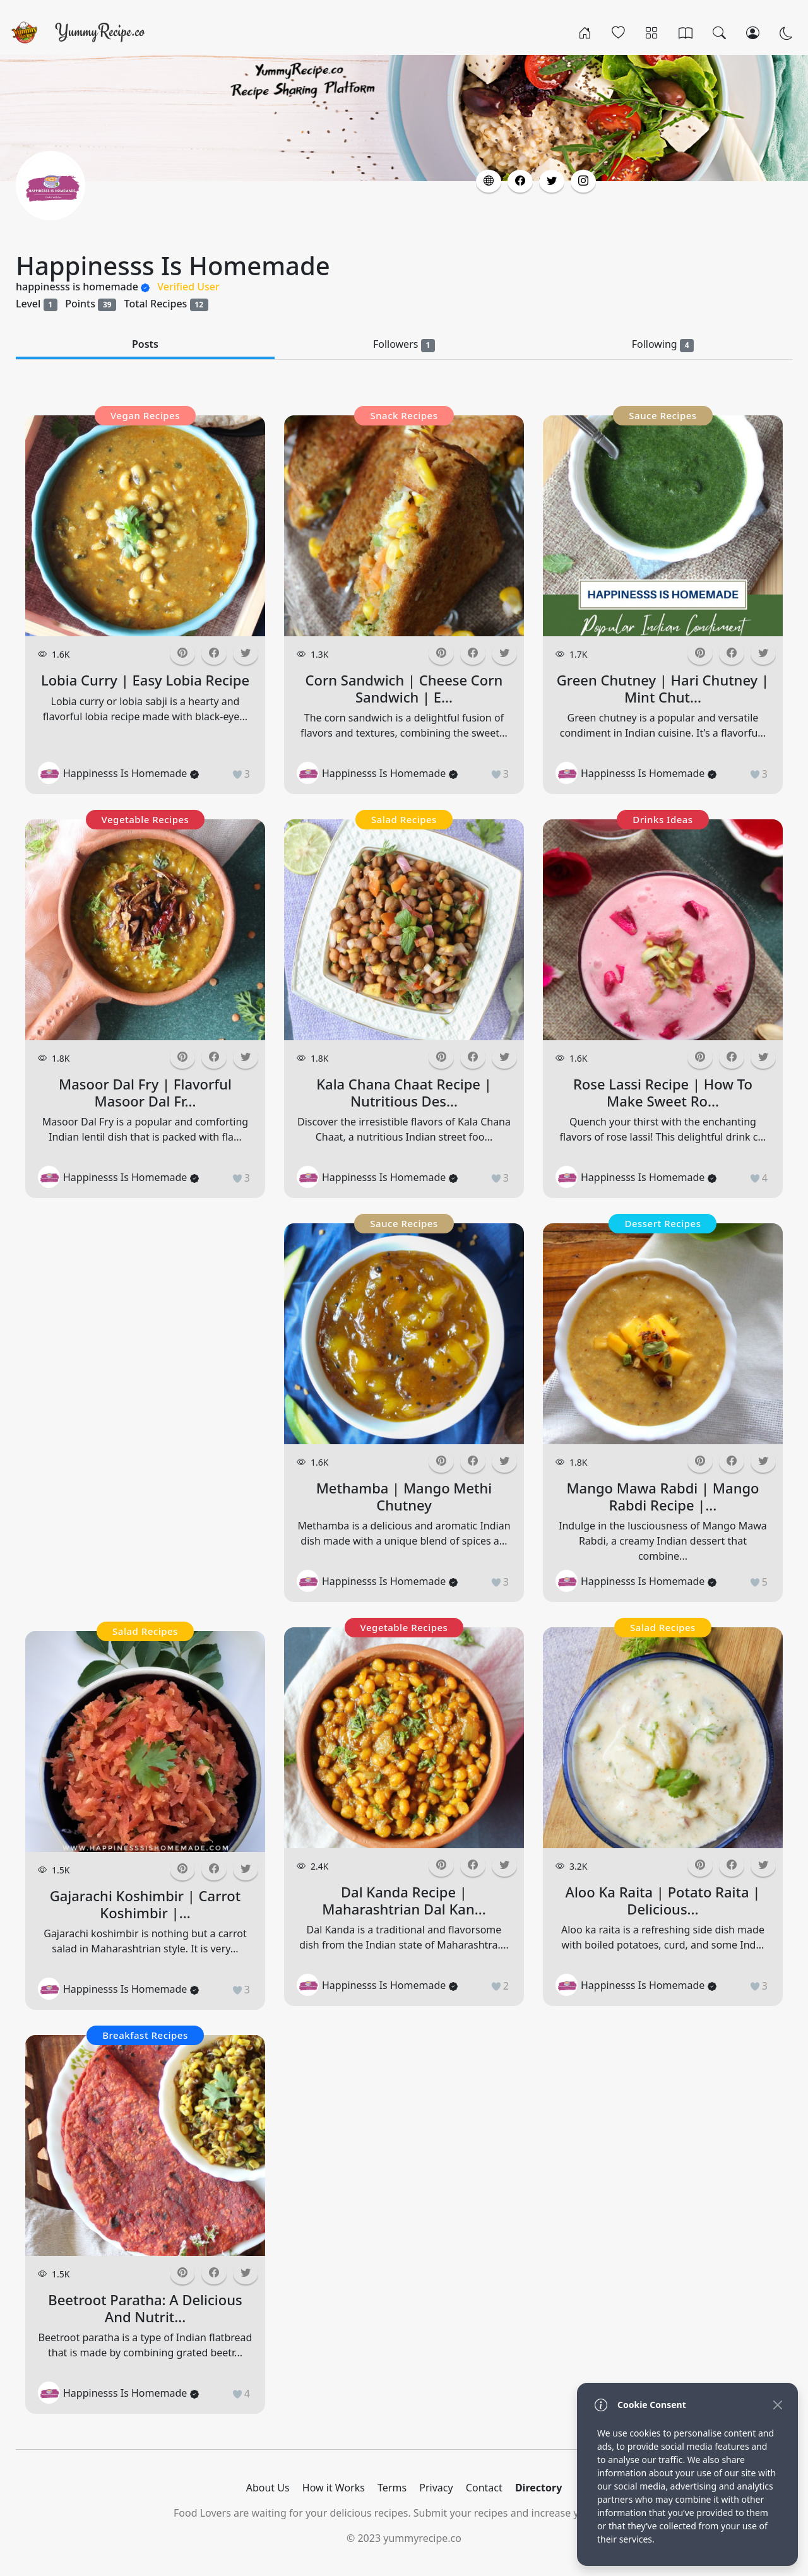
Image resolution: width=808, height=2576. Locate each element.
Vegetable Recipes (145, 819)
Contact (484, 2488)
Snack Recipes (403, 415)
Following (663, 344)
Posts (145, 344)
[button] (488, 181)
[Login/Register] (752, 32)
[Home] (585, 32)
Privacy (436, 2488)
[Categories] (651, 32)
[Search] (719, 32)
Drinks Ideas (662, 819)
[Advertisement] (145, 1412)
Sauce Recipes (403, 1223)
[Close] (777, 2404)
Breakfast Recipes (145, 2035)
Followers (404, 344)
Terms (392, 2488)
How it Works (333, 2488)
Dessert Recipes (662, 1223)
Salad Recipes (145, 1631)
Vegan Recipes (145, 415)
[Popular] (618, 32)
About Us (268, 2488)
